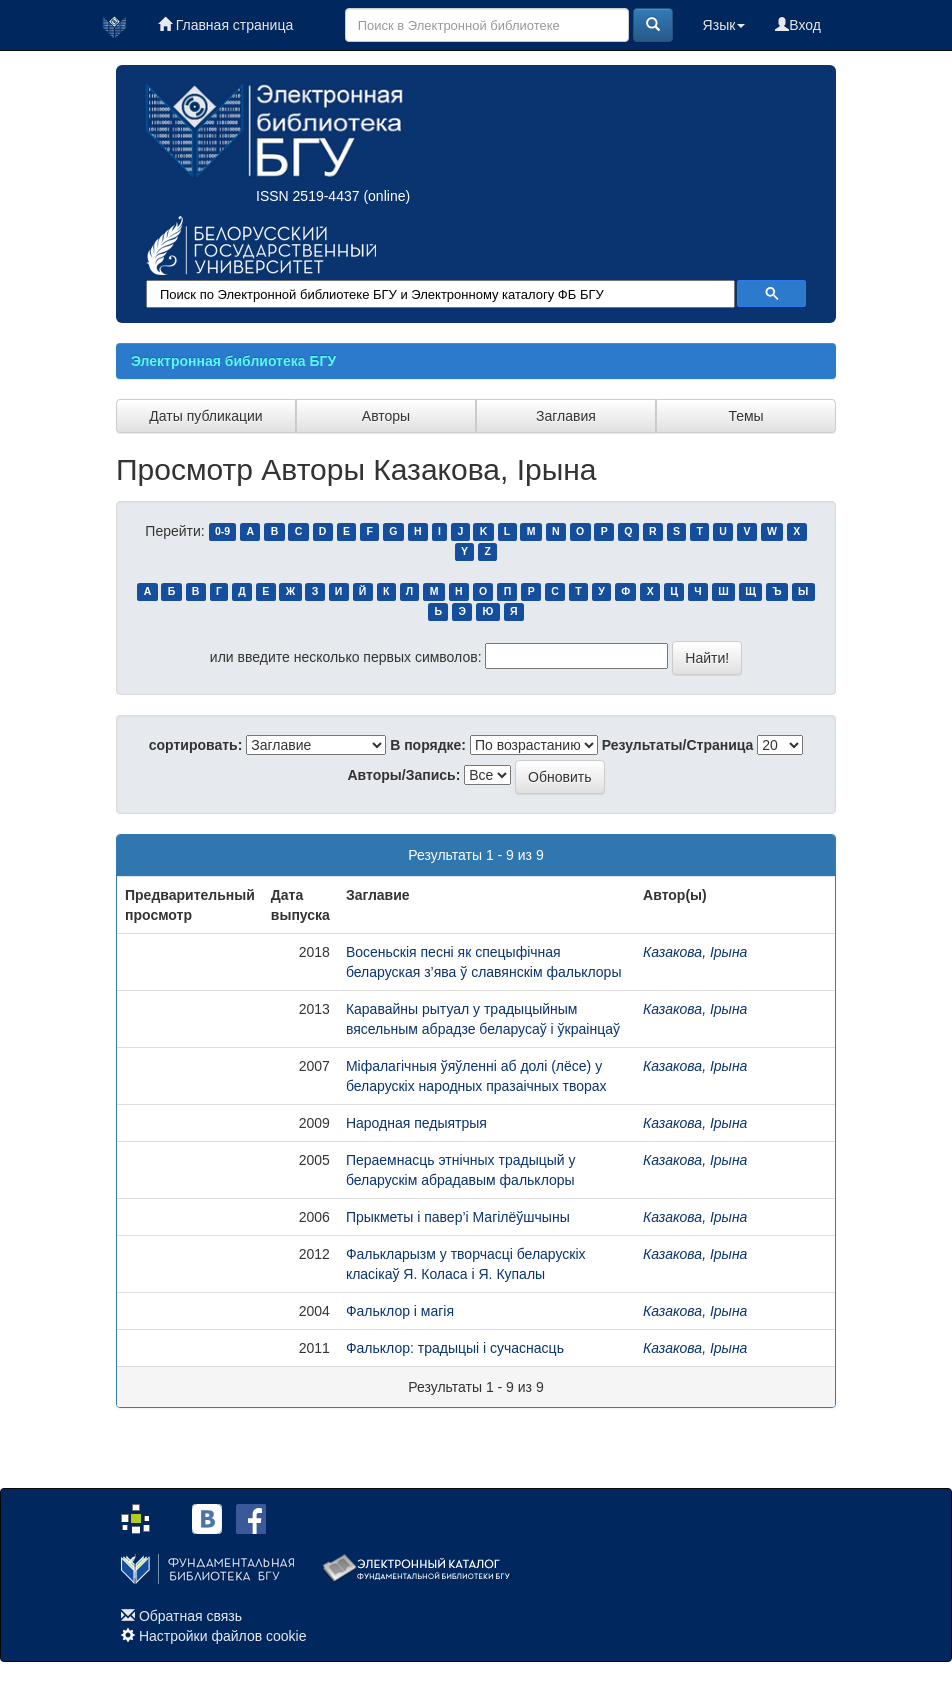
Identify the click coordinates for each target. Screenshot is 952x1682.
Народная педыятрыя (416, 1123)
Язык (724, 25)
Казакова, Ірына (695, 952)
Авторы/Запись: (404, 775)
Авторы (386, 416)
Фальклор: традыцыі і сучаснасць (455, 1348)
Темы (745, 416)
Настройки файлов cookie (223, 1636)
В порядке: (428, 745)
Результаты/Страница (678, 745)
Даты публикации (205, 416)
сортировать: (196, 745)
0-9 (222, 532)
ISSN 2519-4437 (308, 196)
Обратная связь (190, 1616)
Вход (798, 25)
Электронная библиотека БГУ (233, 361)
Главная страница (225, 25)
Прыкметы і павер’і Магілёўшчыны (458, 1217)
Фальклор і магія (400, 1311)
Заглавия (566, 416)
